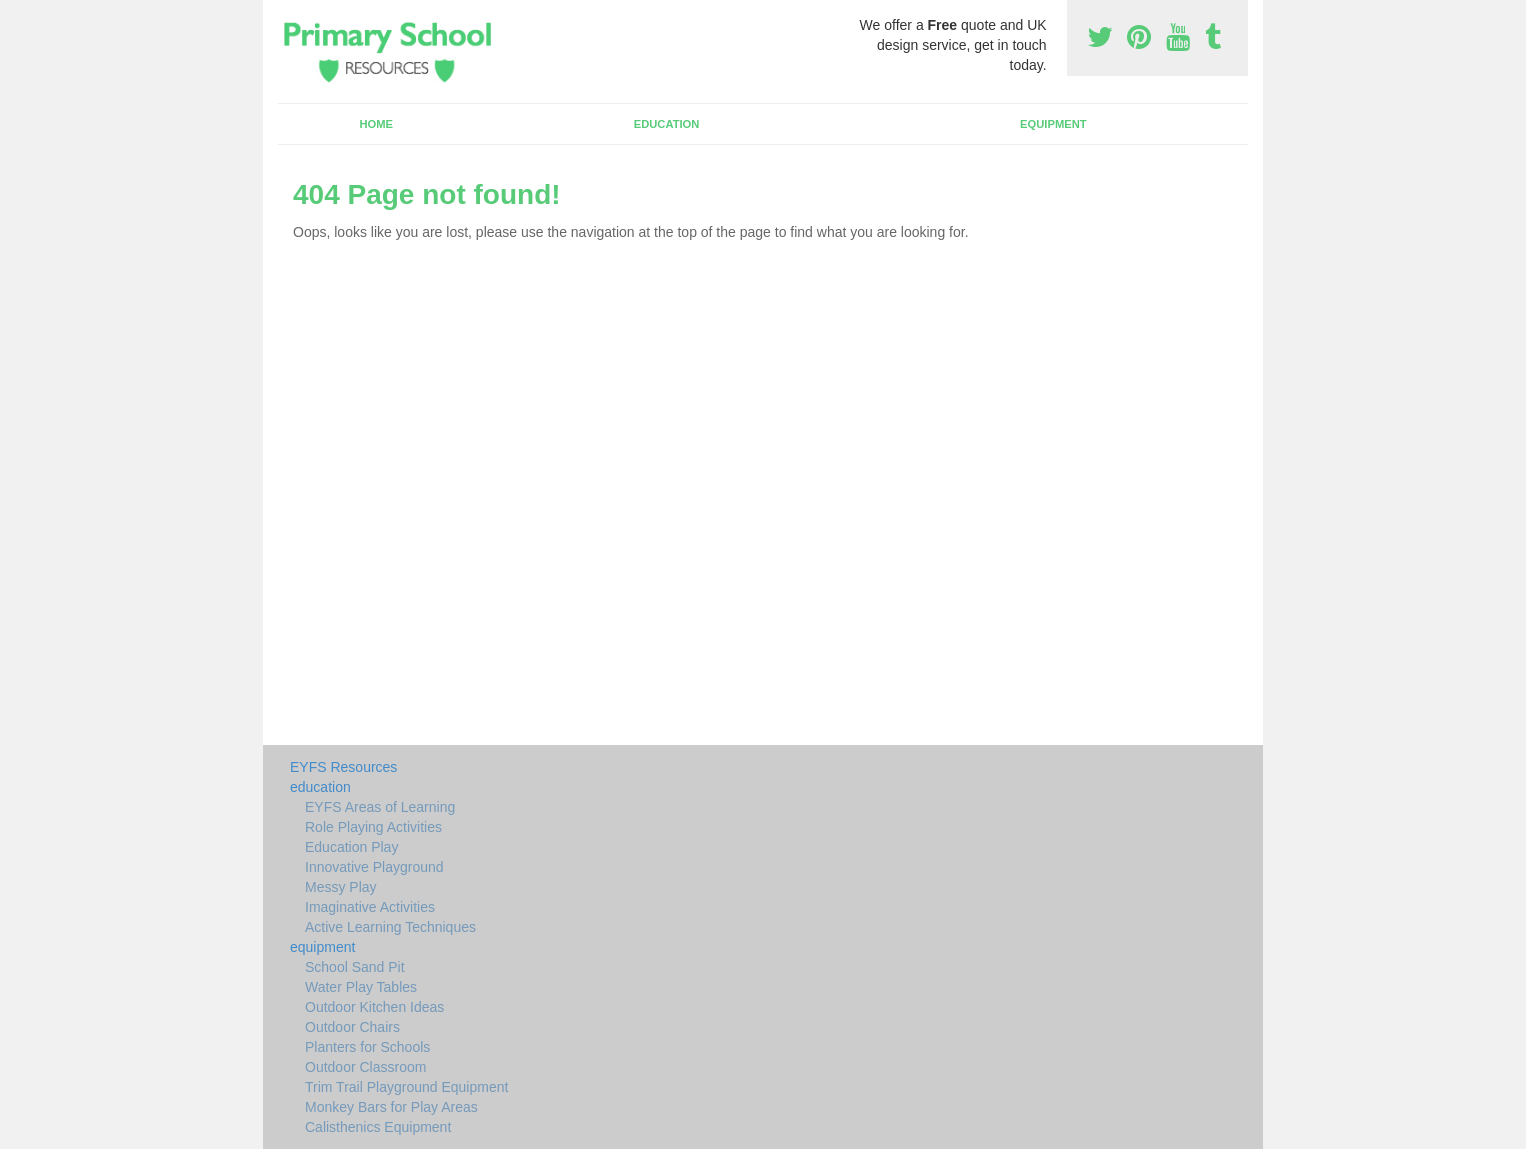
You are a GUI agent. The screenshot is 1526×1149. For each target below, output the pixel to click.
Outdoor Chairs (352, 1027)
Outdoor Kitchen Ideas (374, 1007)
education (667, 124)
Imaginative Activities (370, 907)
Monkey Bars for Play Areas (391, 1107)
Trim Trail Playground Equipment (406, 1087)
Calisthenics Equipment (378, 1127)
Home (376, 124)
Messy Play (341, 887)
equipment (1053, 124)
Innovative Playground (374, 867)
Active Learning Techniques (390, 927)
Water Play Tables (361, 987)
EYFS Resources (343, 767)
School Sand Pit (355, 967)
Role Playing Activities (373, 827)
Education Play (351, 847)
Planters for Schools (367, 1047)
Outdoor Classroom (365, 1067)
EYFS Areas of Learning (380, 807)
